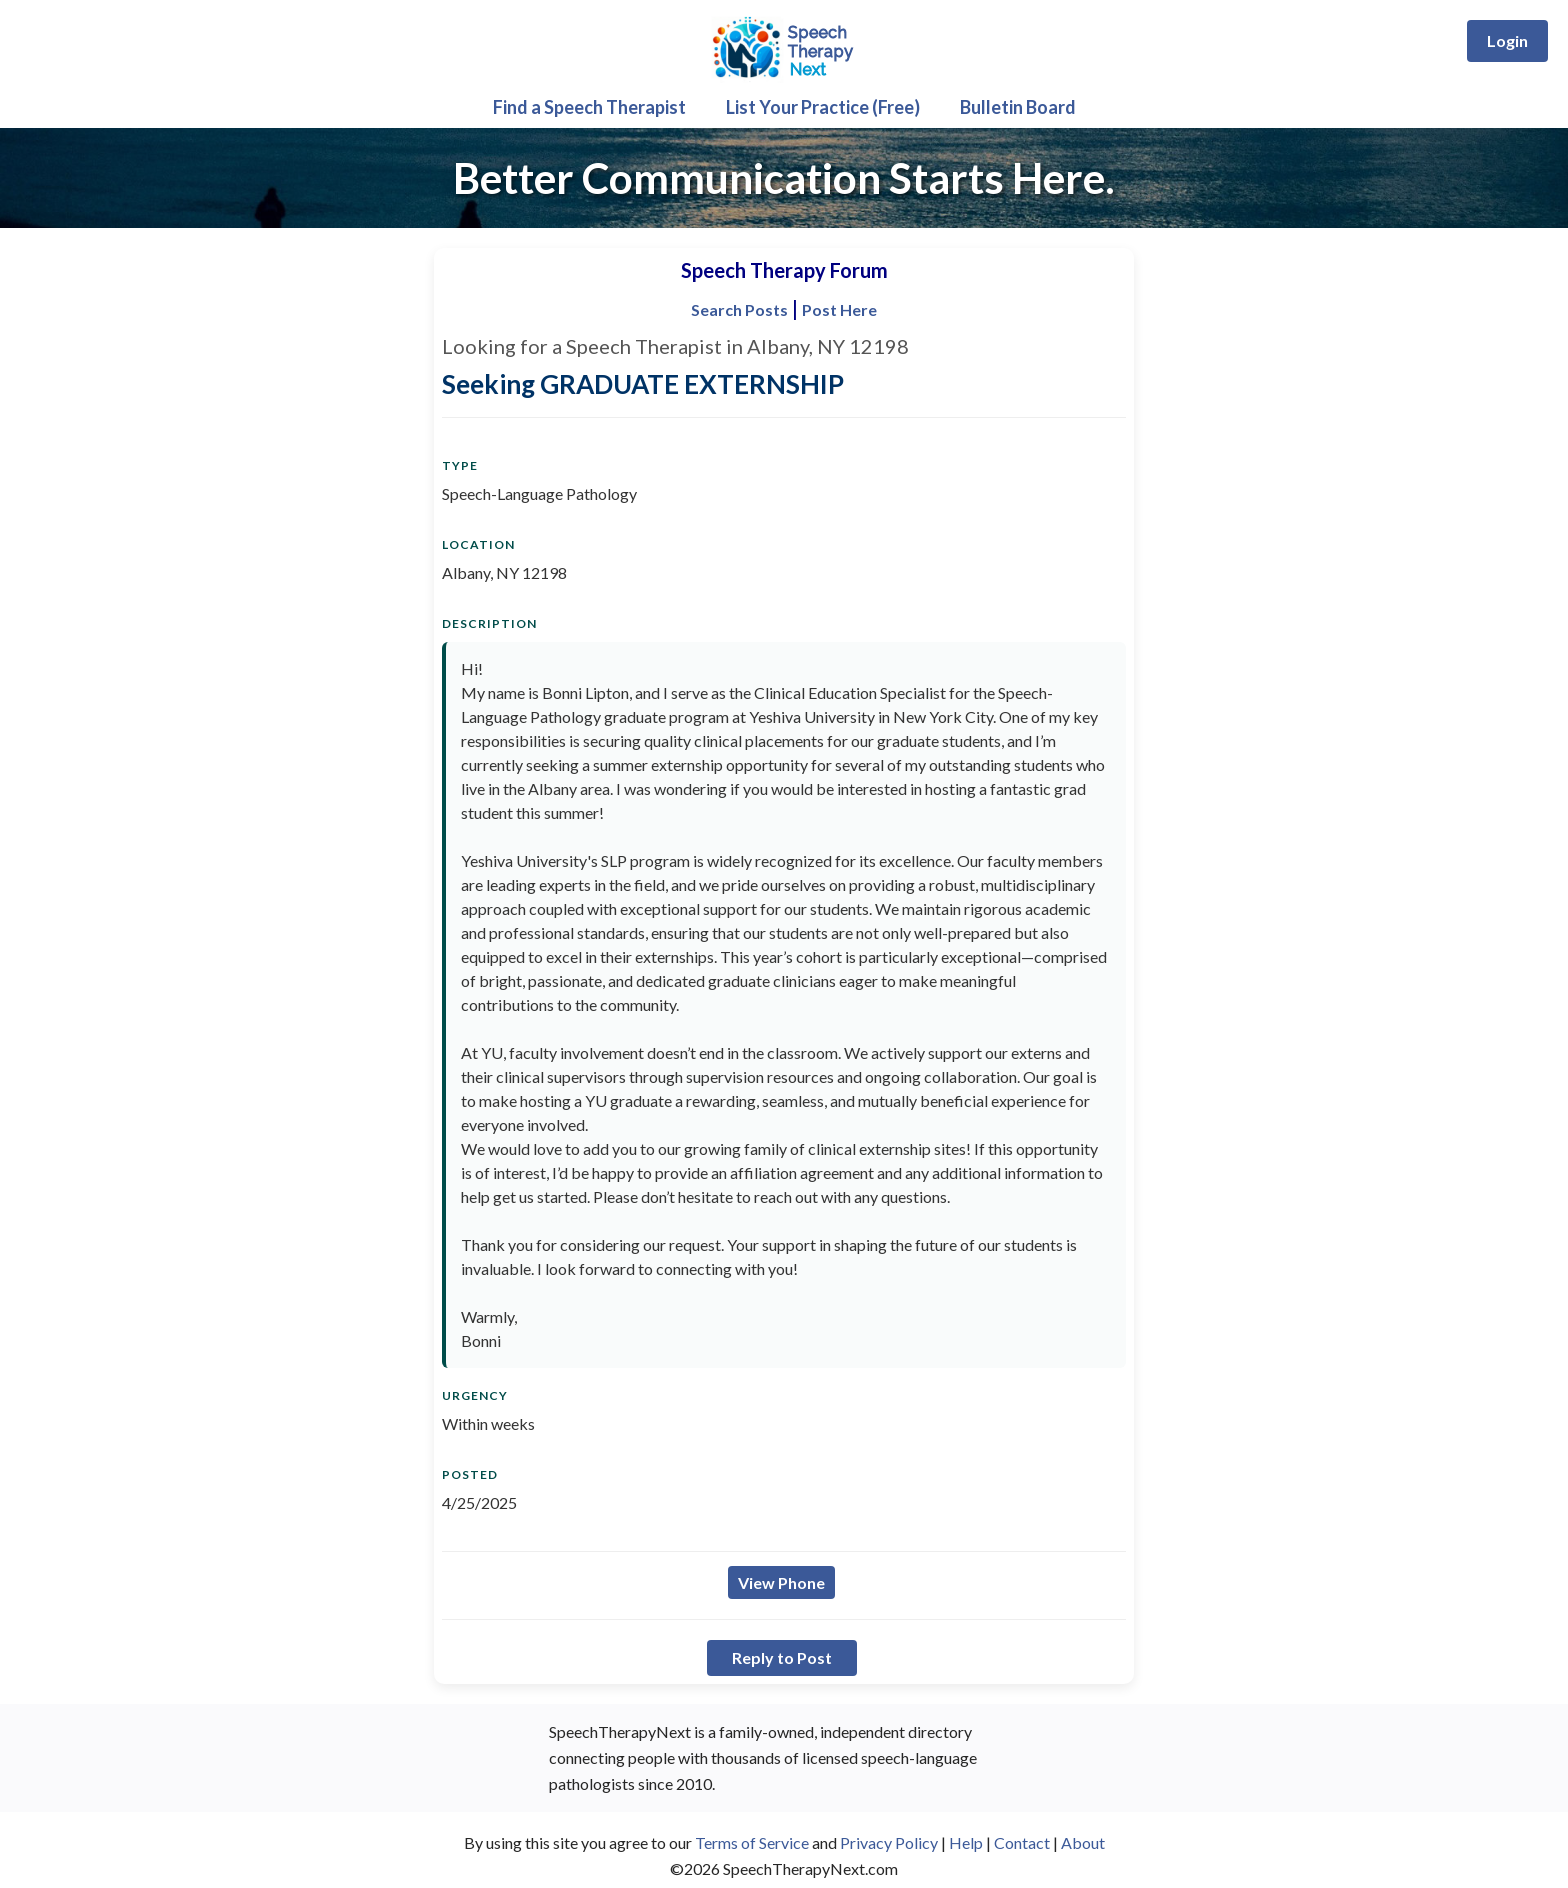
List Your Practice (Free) (823, 107)
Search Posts (739, 309)
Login (1507, 40)
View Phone (781, 1582)
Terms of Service (752, 1842)
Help (966, 1842)
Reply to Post (782, 1657)
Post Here (839, 309)
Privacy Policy (889, 1842)
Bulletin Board (1018, 107)
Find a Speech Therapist (589, 107)
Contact (1022, 1842)
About (1083, 1842)
